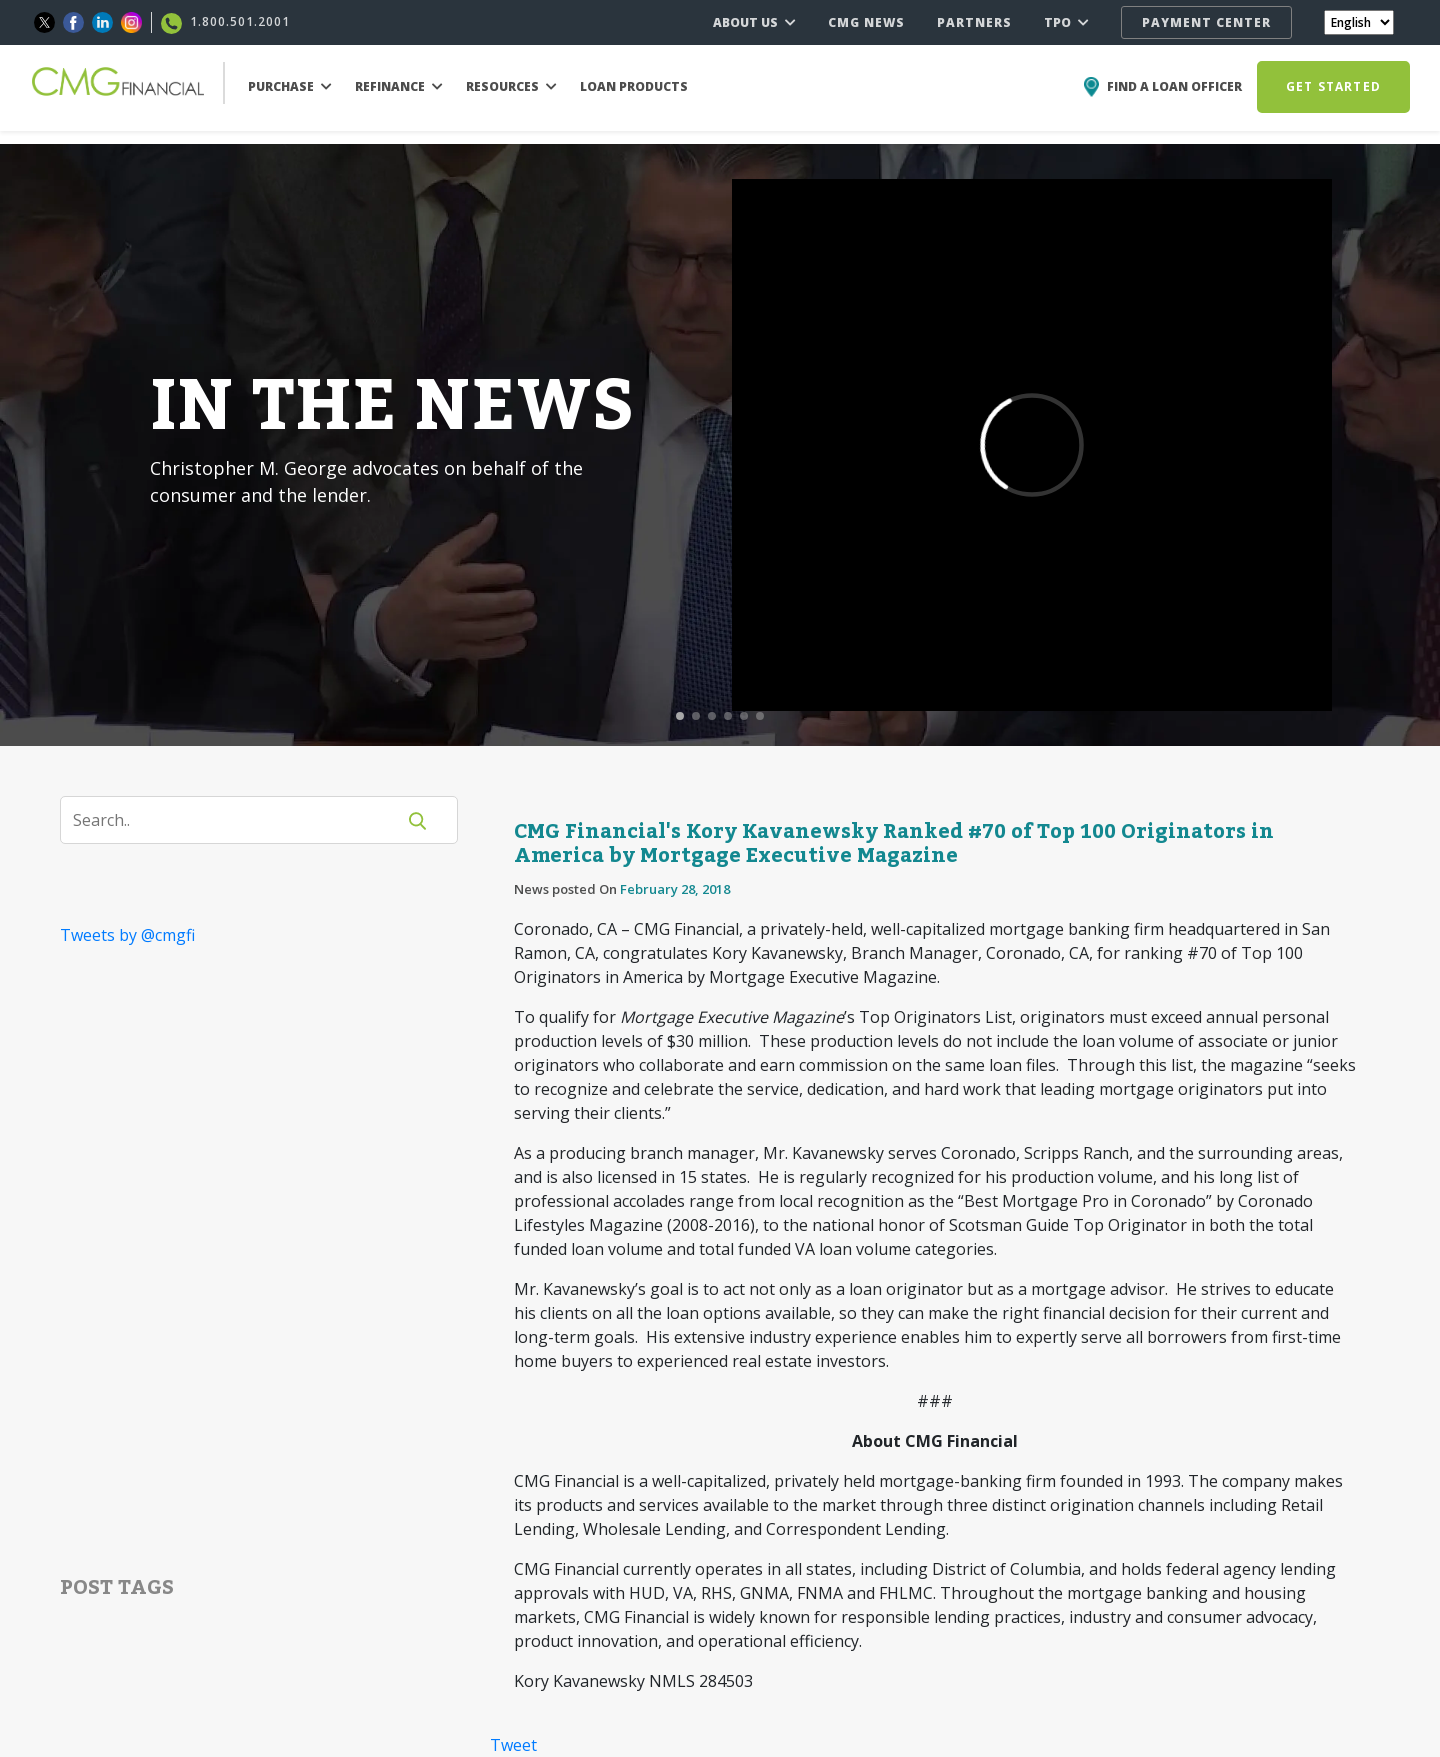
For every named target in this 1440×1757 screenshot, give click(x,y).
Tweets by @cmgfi (127, 935)
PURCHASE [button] (290, 86)
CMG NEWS (866, 22)
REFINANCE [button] (399, 86)
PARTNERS (974, 22)
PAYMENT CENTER (1206, 22)
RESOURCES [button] (511, 86)
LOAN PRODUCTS (634, 86)
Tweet (513, 1745)
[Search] (240, 820)
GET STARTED (1333, 86)
